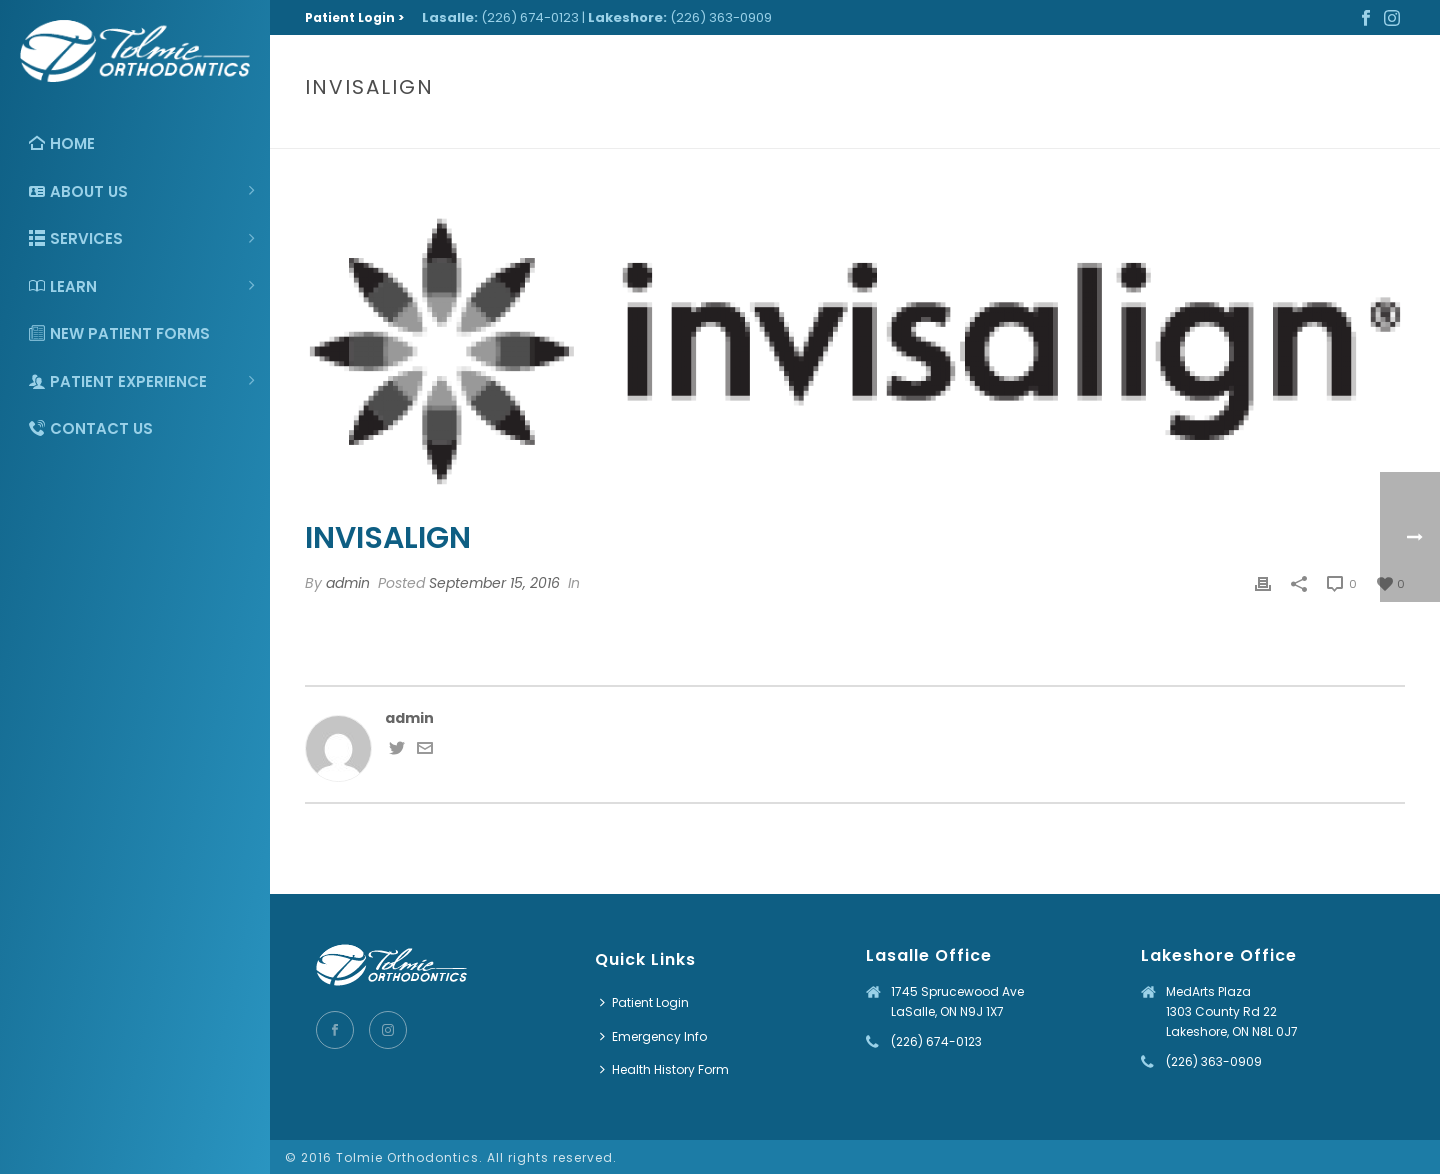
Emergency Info (653, 1036)
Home (1229, 129)
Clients (1285, 129)
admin (348, 583)
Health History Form (664, 1069)
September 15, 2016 (494, 583)
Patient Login (644, 1002)
